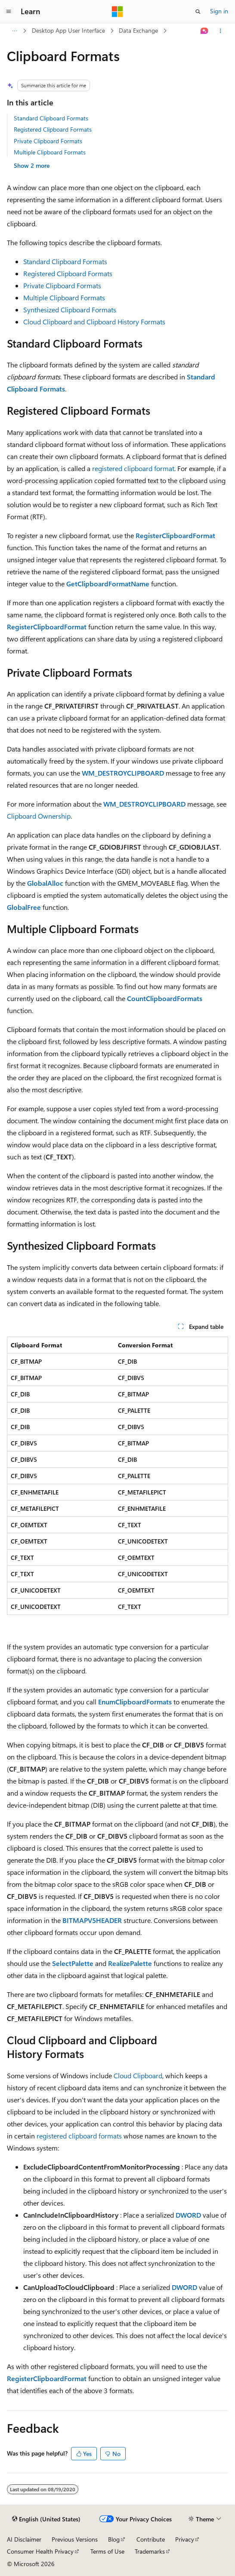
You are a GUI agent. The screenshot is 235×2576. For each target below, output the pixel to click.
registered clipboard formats (79, 2135)
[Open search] (198, 11)
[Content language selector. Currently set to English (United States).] (46, 2519)
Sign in (219, 11)
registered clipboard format (133, 468)
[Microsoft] (117, 11)
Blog (114, 2539)
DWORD (188, 2214)
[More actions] (220, 31)
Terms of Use (107, 2551)
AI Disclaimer (24, 2539)
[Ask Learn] (204, 31)
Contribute (150, 2539)
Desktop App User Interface (68, 30)
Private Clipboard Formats (48, 141)
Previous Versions (75, 2539)
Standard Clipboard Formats (51, 118)
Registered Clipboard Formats (53, 129)
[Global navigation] (8, 11)
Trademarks (150, 2551)
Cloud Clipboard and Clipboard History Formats (94, 321)
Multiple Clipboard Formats (50, 152)
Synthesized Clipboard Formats (69, 309)
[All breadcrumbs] (14, 31)
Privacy (184, 2539)
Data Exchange (138, 30)
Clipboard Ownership (39, 815)
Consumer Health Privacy (40, 2551)
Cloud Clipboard (138, 2075)
